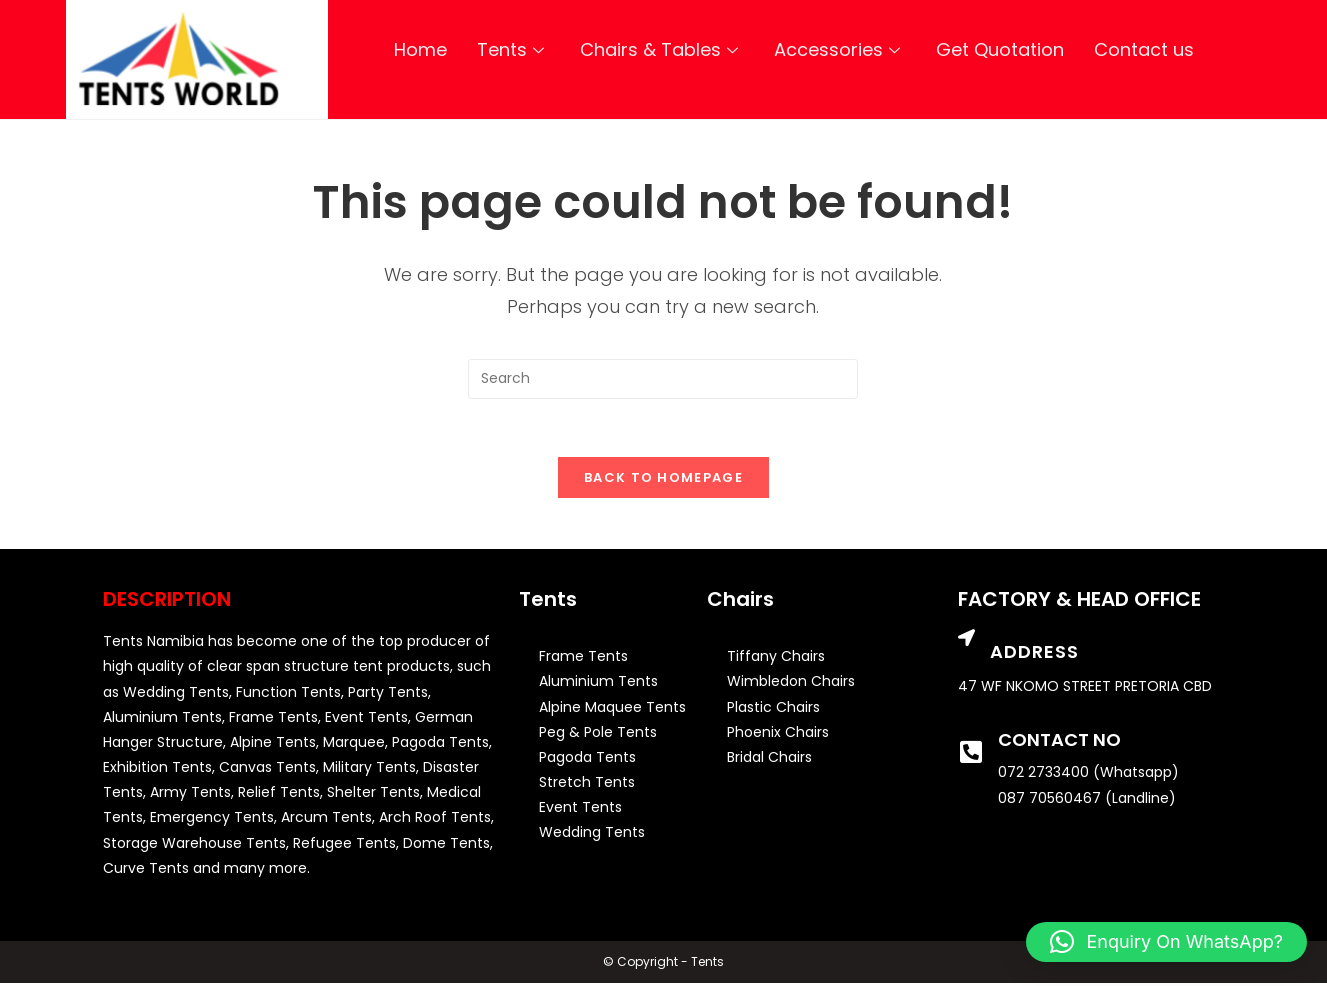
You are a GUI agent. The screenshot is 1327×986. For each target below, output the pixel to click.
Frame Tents (583, 659)
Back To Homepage (663, 480)
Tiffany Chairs (776, 659)
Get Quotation (1000, 49)
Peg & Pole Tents (598, 734)
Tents (510, 49)
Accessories (837, 49)
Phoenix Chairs (778, 734)
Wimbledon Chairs (791, 684)
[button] (1166, 942)
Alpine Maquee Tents (612, 709)
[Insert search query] (663, 379)
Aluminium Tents (598, 684)
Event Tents (580, 810)
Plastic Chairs (773, 709)
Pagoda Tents (587, 760)
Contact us (1144, 49)
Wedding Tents (592, 835)
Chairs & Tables (659, 49)
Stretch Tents (587, 785)
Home (420, 49)
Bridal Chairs (769, 760)
